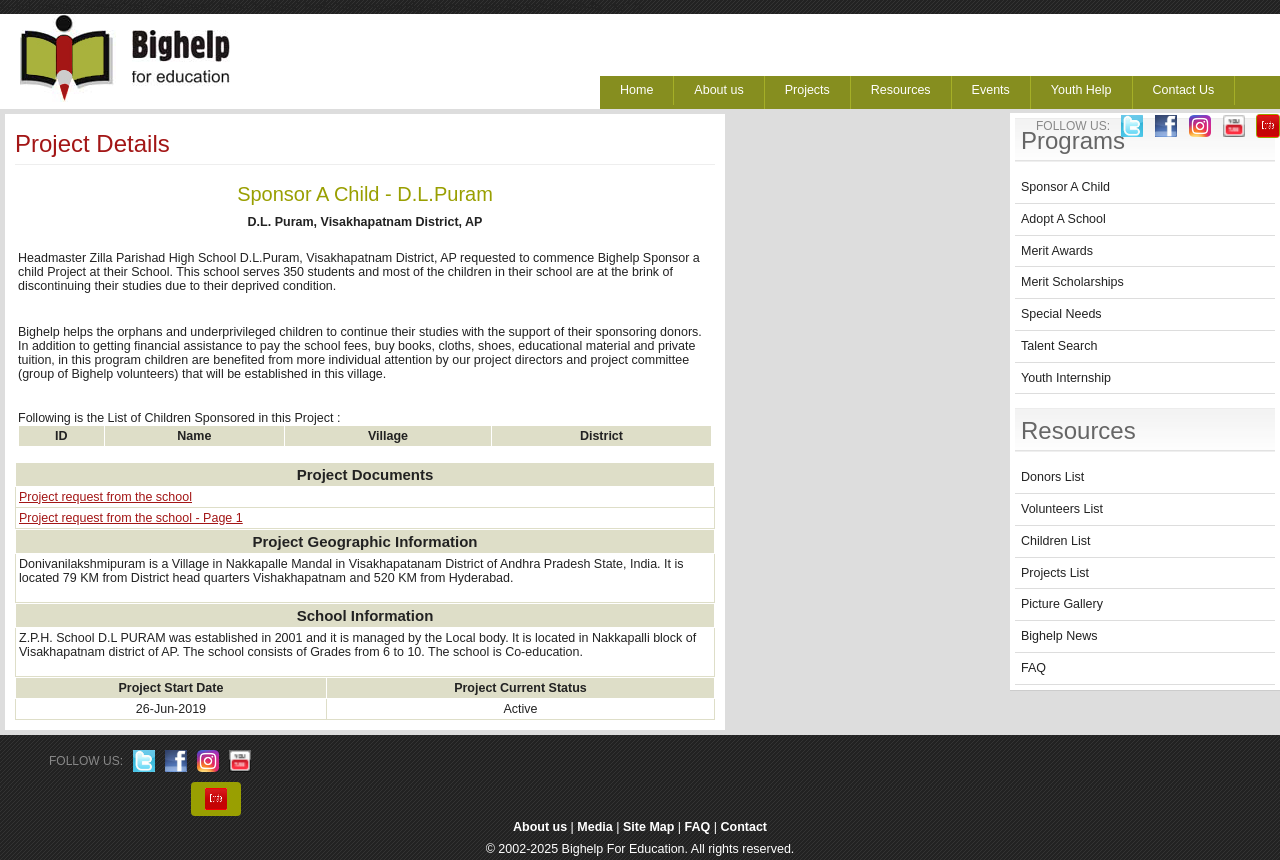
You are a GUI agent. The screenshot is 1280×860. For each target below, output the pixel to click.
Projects (807, 90)
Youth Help (1081, 90)
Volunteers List (1062, 509)
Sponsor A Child (1065, 187)
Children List (1055, 541)
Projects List (1055, 573)
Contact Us (1184, 90)
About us (718, 90)
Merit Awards (1057, 251)
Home (636, 90)
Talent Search (1059, 346)
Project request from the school (105, 497)
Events (991, 90)
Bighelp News (1059, 636)
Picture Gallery (1062, 604)
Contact (744, 827)
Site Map (648, 827)
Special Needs (1061, 314)
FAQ (1033, 668)
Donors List (1052, 477)
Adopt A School (1063, 219)
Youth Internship (1066, 378)
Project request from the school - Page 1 (131, 518)
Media (594, 827)
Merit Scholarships (1072, 282)
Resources (901, 90)
